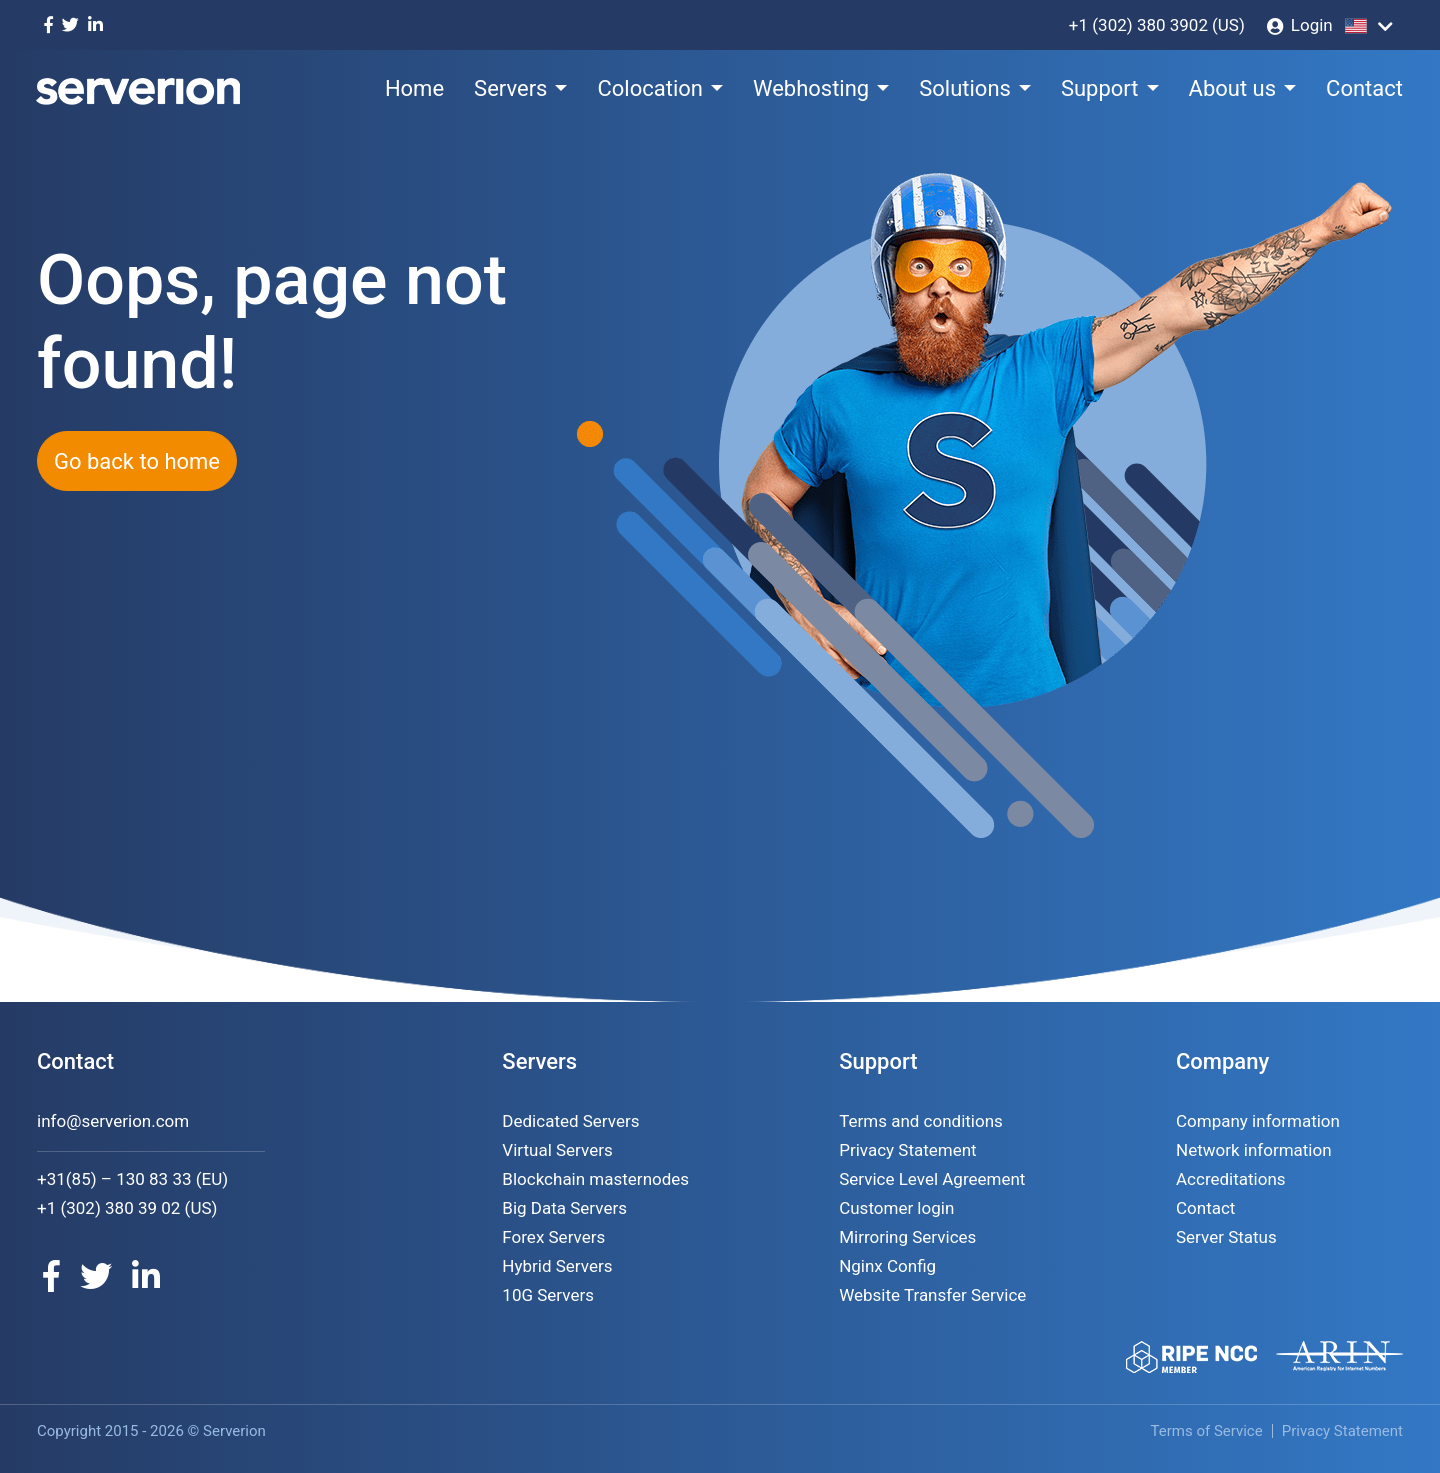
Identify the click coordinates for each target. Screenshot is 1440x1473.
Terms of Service (1207, 1431)
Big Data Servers (564, 1208)
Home (414, 88)
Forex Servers (553, 1237)
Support (1100, 88)
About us (1233, 88)
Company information (1258, 1121)
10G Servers (548, 1295)
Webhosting (811, 88)
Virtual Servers (557, 1150)
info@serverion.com (113, 1121)
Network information (1254, 1150)
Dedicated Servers (570, 1121)
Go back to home (137, 461)
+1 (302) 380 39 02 (108, 1208)
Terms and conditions (921, 1121)
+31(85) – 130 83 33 (114, 1179)
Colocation (650, 88)
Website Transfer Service (932, 1295)
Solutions (965, 88)
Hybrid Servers (557, 1266)
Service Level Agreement (932, 1179)
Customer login (896, 1208)
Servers (510, 88)
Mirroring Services (907, 1237)
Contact (1364, 88)
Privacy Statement (908, 1150)
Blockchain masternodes (595, 1179)
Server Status (1226, 1237)
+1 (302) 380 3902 (1138, 25)
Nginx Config (887, 1266)
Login (1312, 25)
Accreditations (1231, 1179)
